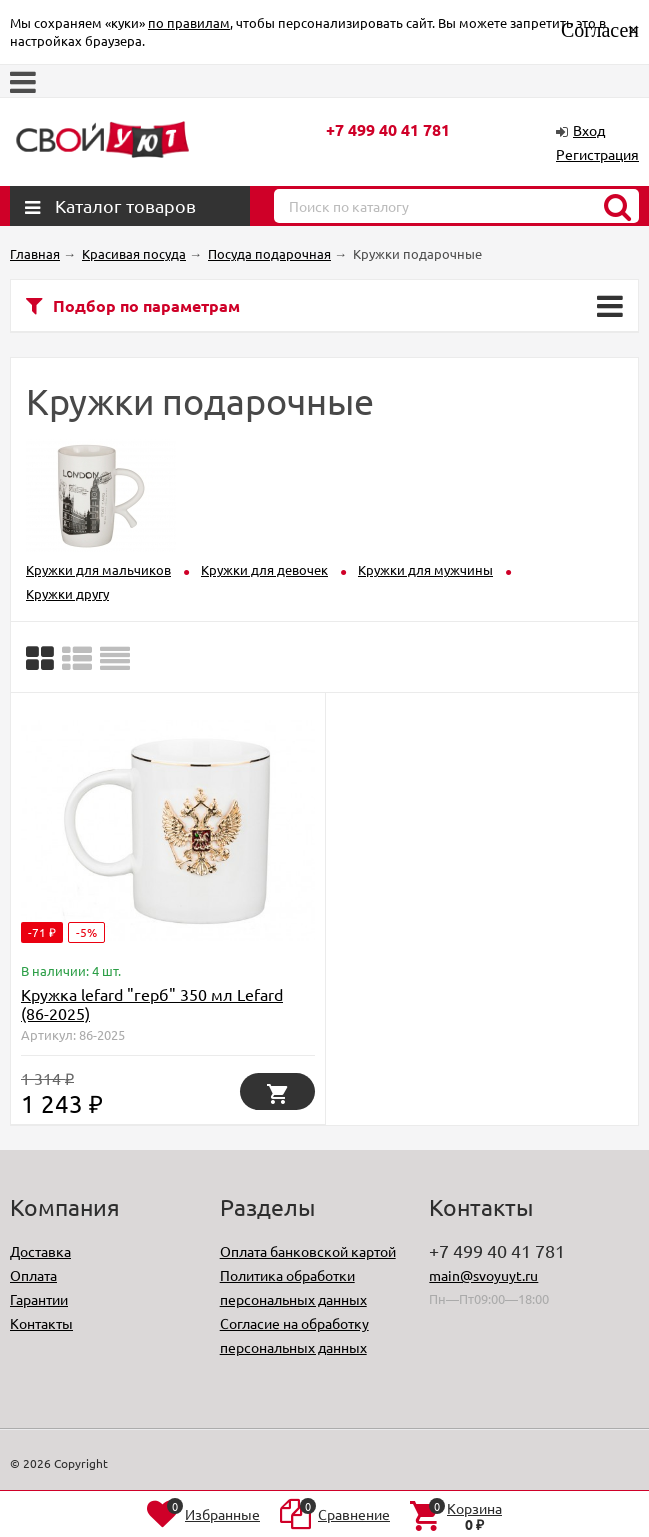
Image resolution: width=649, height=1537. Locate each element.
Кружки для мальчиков (98, 569)
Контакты (41, 1323)
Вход (589, 130)
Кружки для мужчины (425, 569)
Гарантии (39, 1299)
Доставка (40, 1251)
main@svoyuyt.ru (483, 1275)
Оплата (33, 1275)
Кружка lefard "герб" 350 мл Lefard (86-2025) (152, 1003)
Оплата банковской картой (308, 1251)
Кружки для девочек (264, 569)
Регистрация (597, 154)
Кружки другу (67, 593)
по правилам (189, 22)
